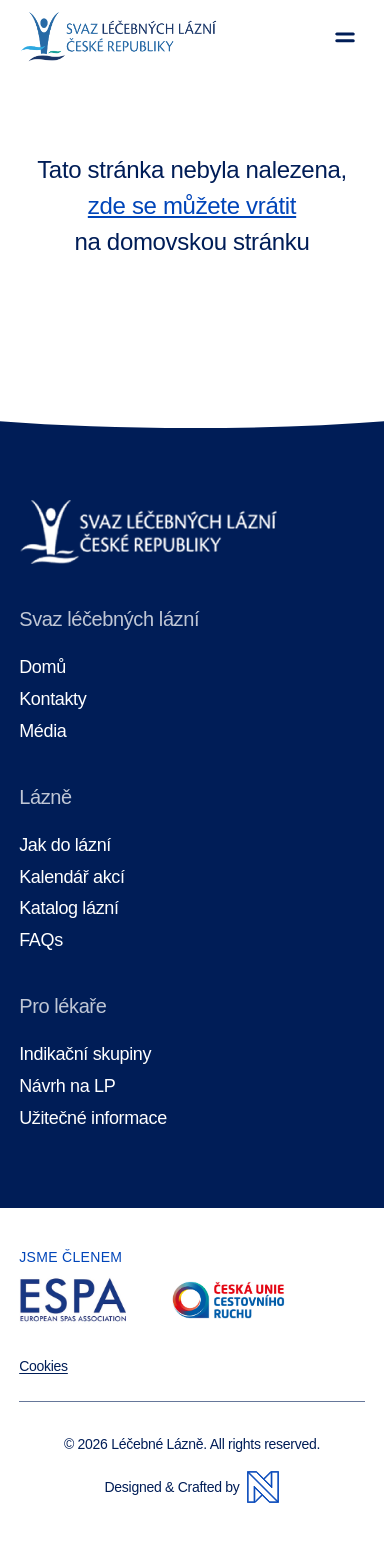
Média (42, 731)
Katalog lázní (68, 908)
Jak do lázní (65, 845)
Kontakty (52, 699)
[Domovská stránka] (118, 37)
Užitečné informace (93, 1118)
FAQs (41, 940)
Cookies (43, 1366)
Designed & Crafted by (192, 1487)
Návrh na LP (67, 1086)
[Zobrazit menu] (345, 37)
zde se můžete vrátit (192, 205)
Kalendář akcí (71, 877)
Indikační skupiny (85, 1054)
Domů (42, 667)
